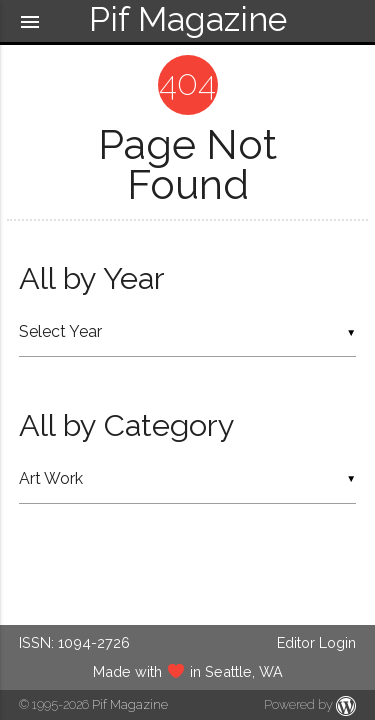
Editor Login (316, 642)
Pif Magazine (130, 704)
